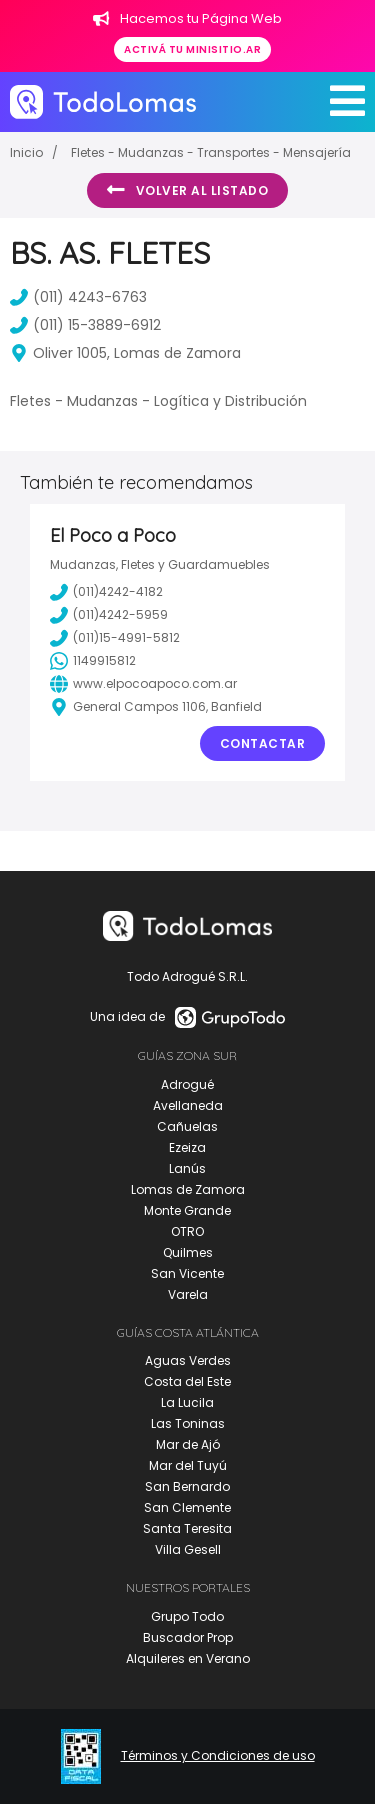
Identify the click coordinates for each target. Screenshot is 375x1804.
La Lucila (187, 1402)
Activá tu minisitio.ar (192, 49)
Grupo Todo (187, 1616)
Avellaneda (188, 1105)
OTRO (187, 1231)
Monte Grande (187, 1210)
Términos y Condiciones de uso (218, 1756)
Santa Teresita (187, 1528)
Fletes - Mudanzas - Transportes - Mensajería (211, 152)
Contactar (263, 743)
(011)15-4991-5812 (115, 638)
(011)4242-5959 (109, 615)
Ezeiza (187, 1147)
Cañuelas (187, 1126)
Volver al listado (187, 190)
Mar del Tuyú (188, 1465)
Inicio (26, 152)
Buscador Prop (188, 1637)
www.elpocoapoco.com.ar (143, 684)
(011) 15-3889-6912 (85, 325)
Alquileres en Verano (188, 1658)
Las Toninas (188, 1423)
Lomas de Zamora (188, 1189)
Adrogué (187, 1084)
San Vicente (187, 1273)
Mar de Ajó (188, 1444)
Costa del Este (187, 1381)
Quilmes (188, 1252)
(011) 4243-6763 (78, 297)
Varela (188, 1294)
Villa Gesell (188, 1549)
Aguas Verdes (188, 1360)
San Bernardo (187, 1486)
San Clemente (187, 1507)
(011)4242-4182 (106, 592)
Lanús (187, 1168)
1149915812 (93, 661)
